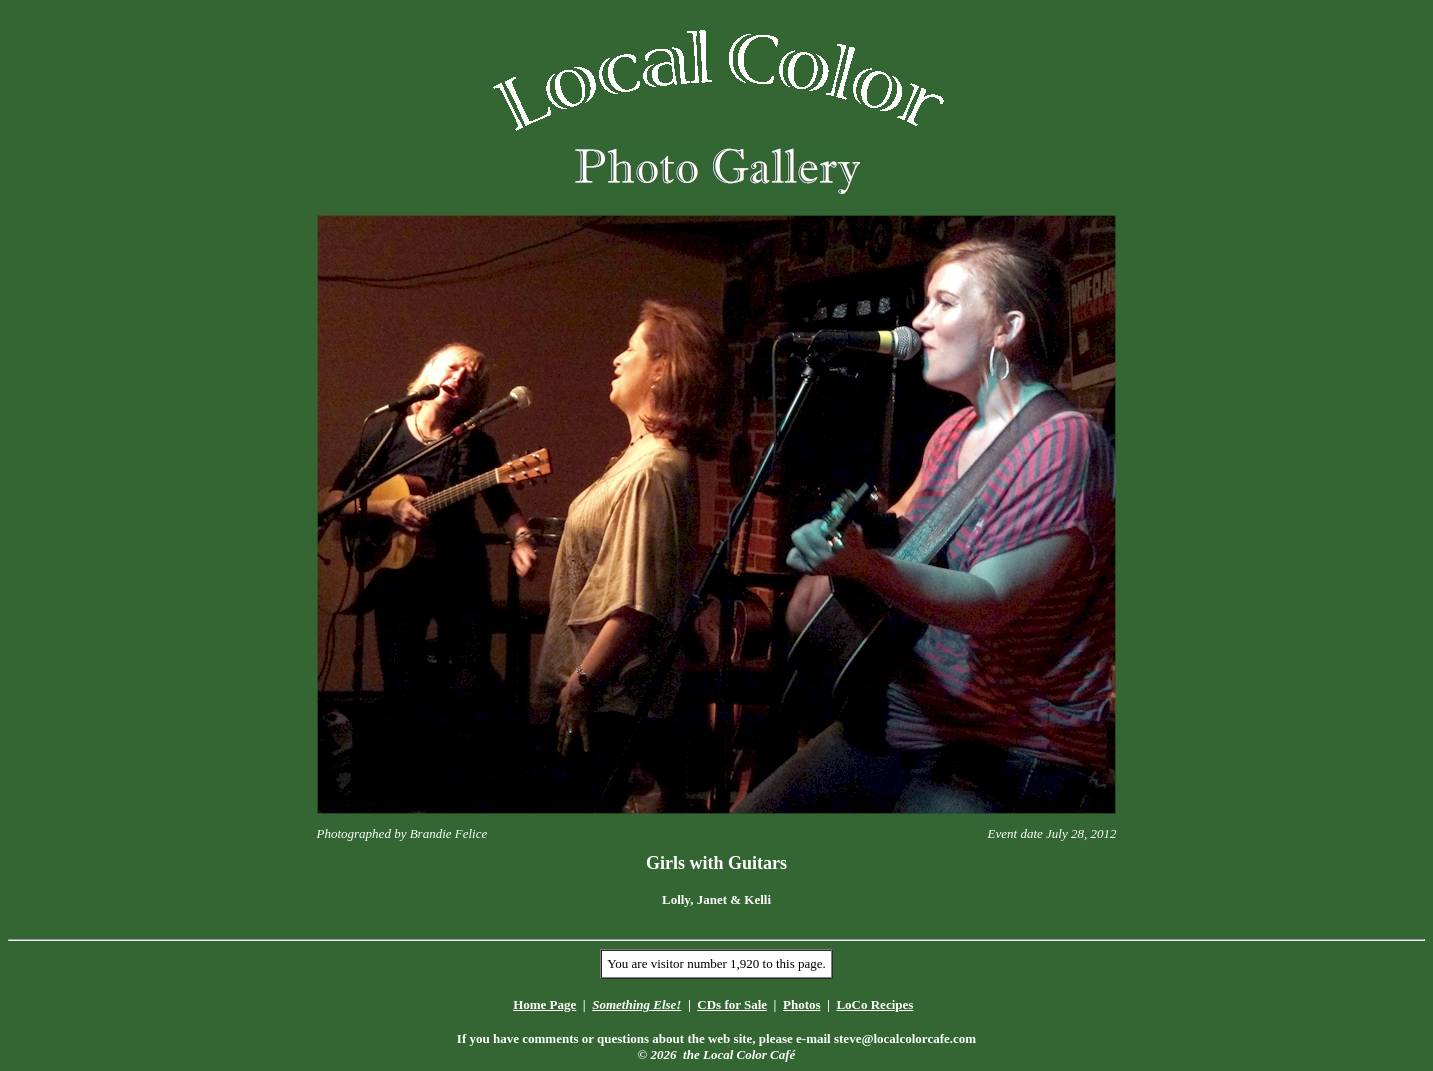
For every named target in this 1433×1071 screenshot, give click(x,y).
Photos (802, 1004)
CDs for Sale (732, 1004)
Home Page (544, 1004)
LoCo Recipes (874, 1004)
